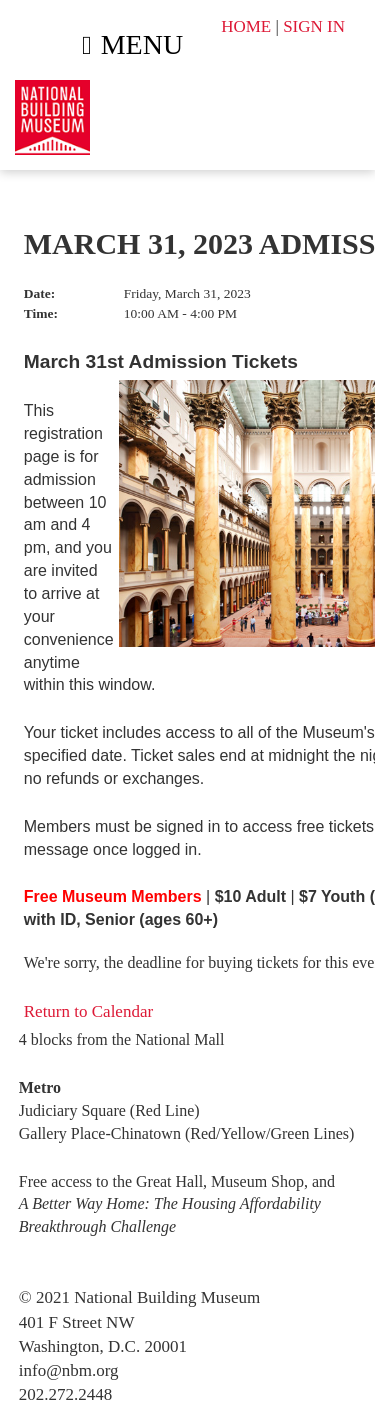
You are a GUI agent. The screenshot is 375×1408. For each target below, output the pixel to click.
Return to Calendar (88, 1011)
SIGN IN (314, 26)
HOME (246, 26)
